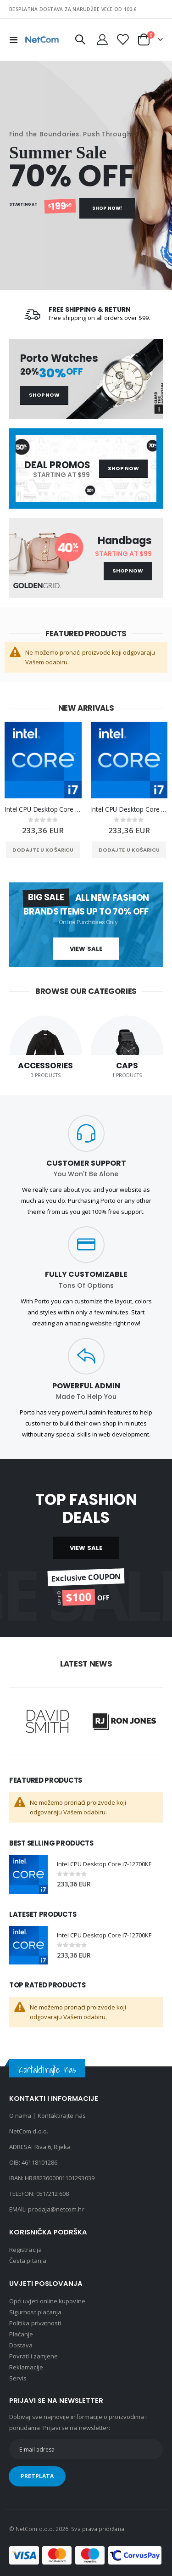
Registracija (25, 2249)
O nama (20, 2115)
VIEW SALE (86, 1547)
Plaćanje (21, 2334)
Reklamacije (26, 2367)
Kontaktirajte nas (62, 2115)
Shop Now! (107, 208)
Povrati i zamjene (33, 2356)
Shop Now (44, 394)
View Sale (86, 948)
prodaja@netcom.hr (56, 2209)
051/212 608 (52, 2193)
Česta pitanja (27, 2260)
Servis (18, 2378)
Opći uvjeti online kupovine (47, 2301)
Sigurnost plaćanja (35, 2312)
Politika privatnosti (35, 2323)
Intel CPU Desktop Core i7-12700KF (43, 809)
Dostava (21, 2345)
